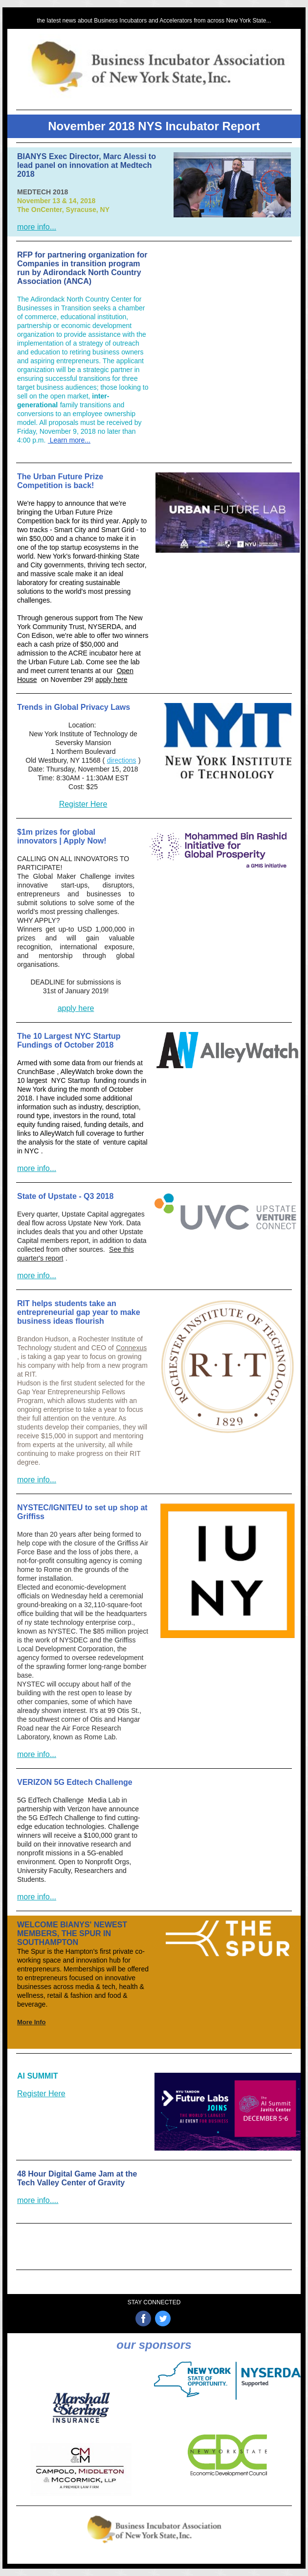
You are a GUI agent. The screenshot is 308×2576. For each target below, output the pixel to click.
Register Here (83, 804)
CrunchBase (36, 1072)
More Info (31, 2022)
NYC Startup (70, 1080)
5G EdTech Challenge (50, 1800)
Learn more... (69, 440)
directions (121, 760)
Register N (83, 2209)
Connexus (131, 1348)
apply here (111, 679)
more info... (36, 227)
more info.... (37, 2200)
